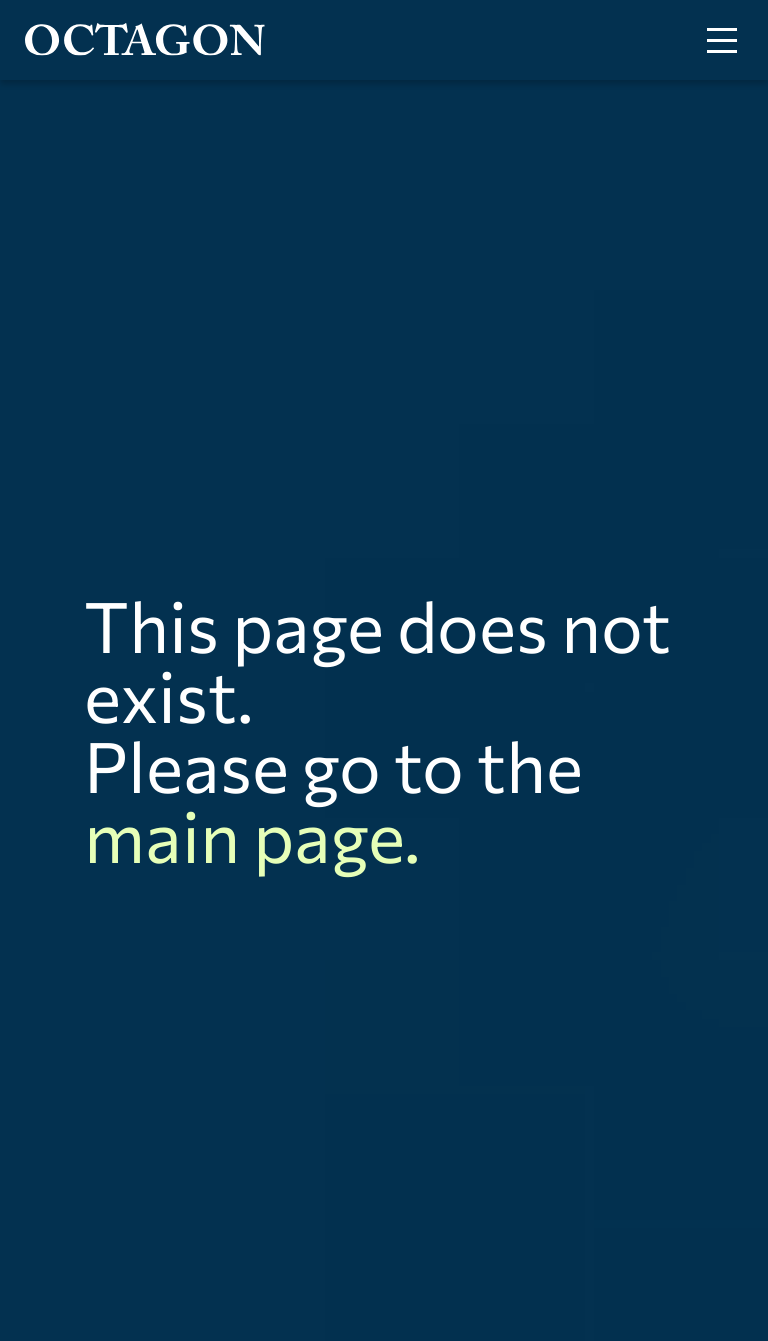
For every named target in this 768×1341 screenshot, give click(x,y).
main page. (252, 834)
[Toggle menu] (722, 40)
